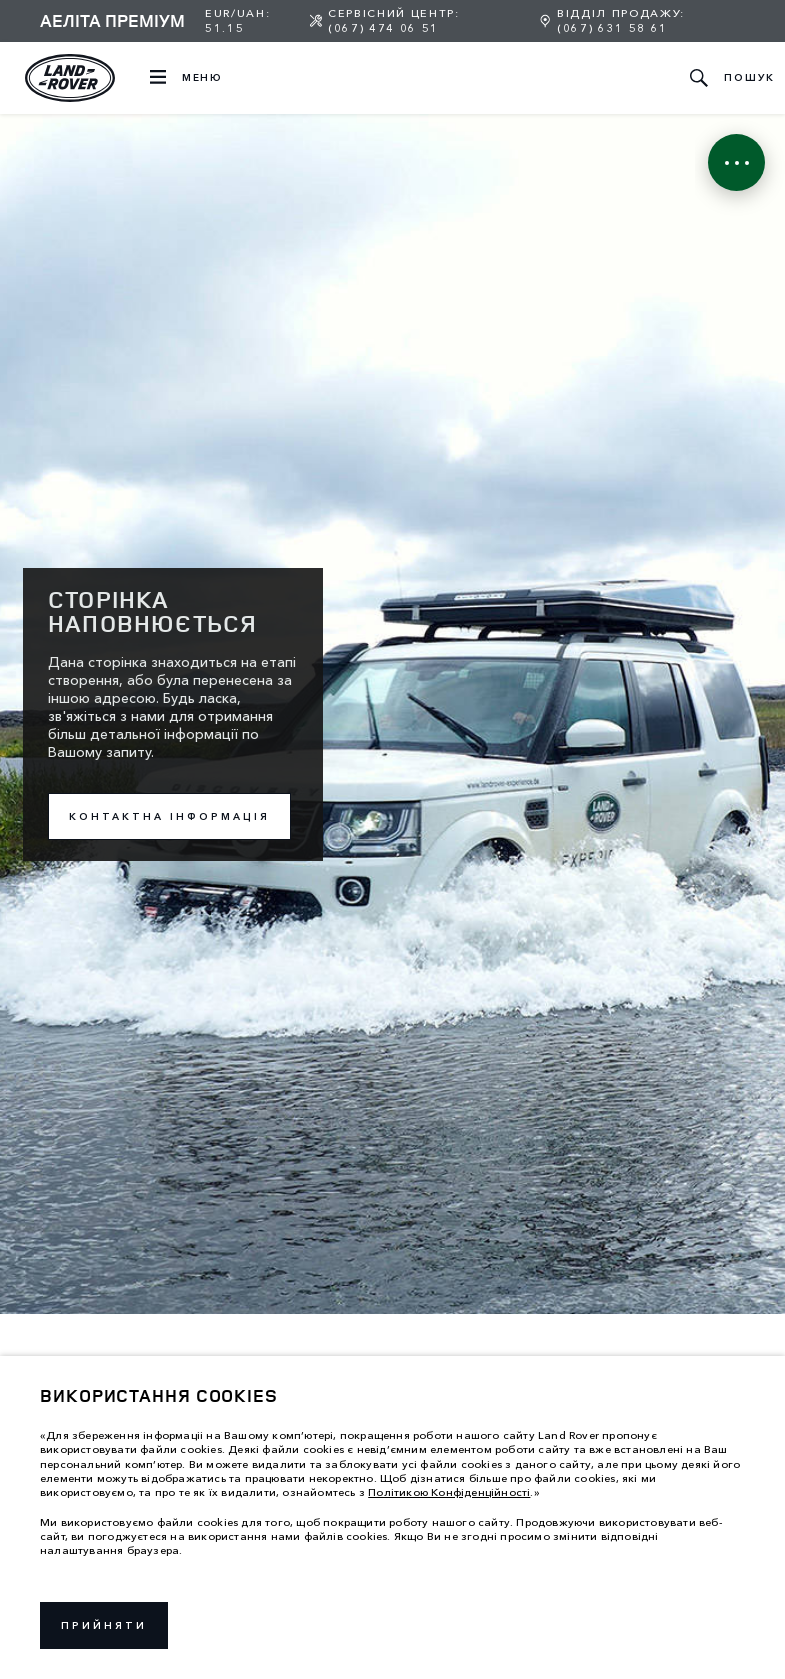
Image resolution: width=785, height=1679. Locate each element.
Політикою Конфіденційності (449, 1492)
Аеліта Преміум (112, 20)
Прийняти (104, 1625)
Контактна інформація (169, 816)
